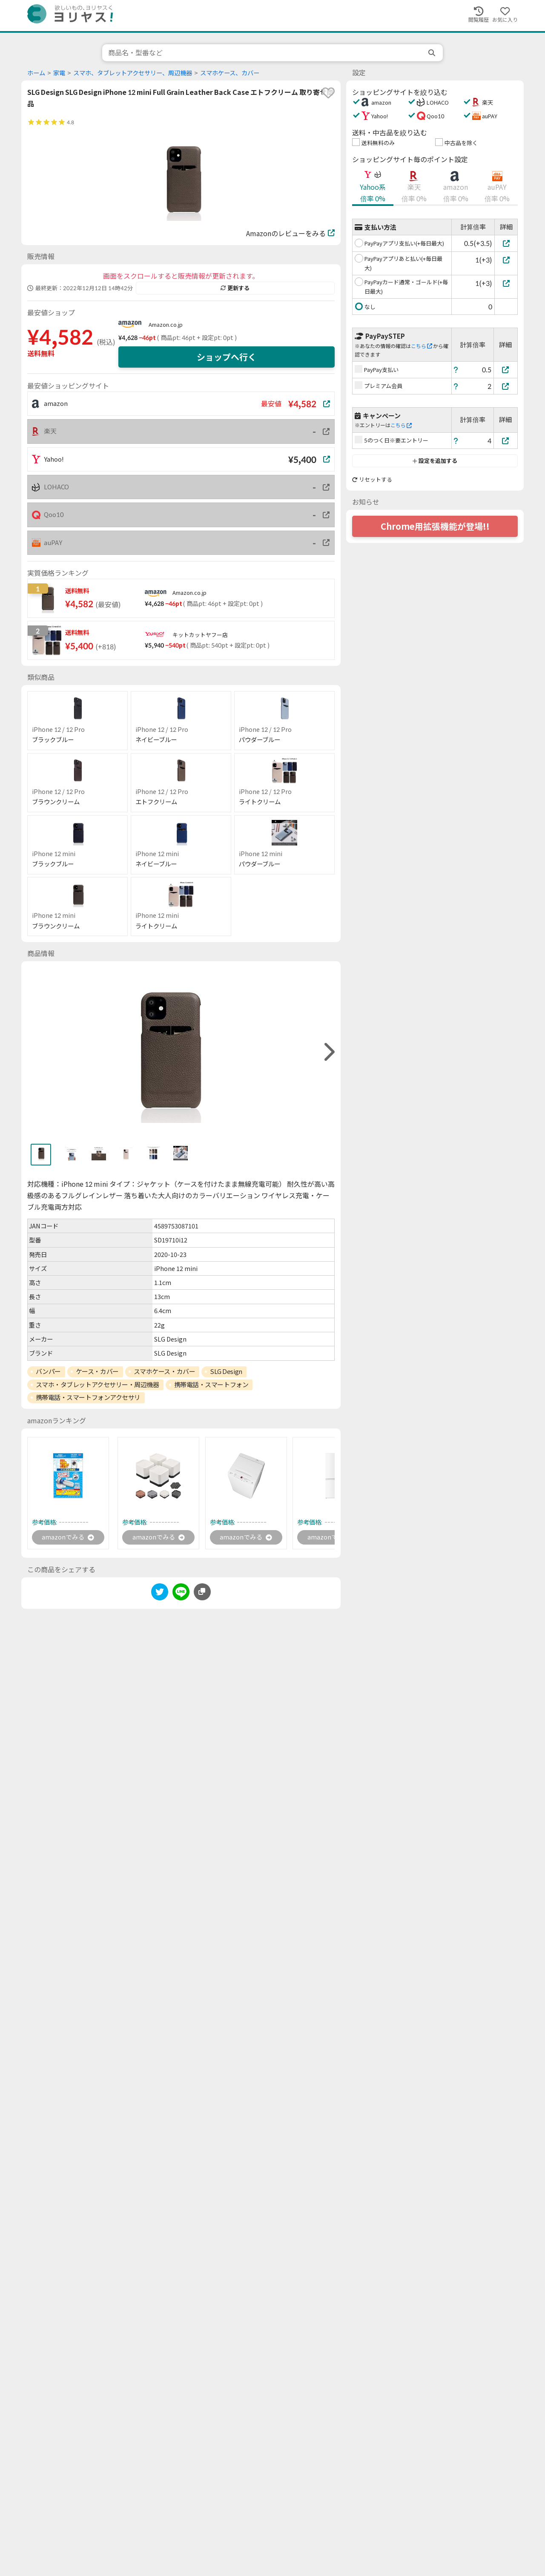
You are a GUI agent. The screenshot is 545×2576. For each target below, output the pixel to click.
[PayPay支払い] (506, 369)
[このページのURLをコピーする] (202, 1592)
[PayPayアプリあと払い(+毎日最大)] (506, 260)
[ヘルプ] (456, 369)
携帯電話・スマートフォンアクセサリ (88, 1397)
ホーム (36, 73)
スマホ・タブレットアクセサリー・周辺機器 (97, 1384)
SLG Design (226, 1371)
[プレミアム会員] (506, 386)
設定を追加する (435, 460)
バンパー (48, 1371)
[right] (328, 1052)
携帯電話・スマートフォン (211, 1384)
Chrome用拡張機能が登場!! (435, 526)
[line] (181, 1594)
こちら (421, 346)
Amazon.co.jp (166, 324)
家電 (59, 73)
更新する (235, 288)
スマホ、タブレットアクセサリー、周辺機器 (132, 73)
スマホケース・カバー (164, 1371)
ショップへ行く (226, 357)
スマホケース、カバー (229, 73)
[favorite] (328, 92)
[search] (432, 52)
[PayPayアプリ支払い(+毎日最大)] (506, 243)
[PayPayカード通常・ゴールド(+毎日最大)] (506, 283)
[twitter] (159, 1594)
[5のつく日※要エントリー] (506, 440)
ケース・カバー (97, 1371)
